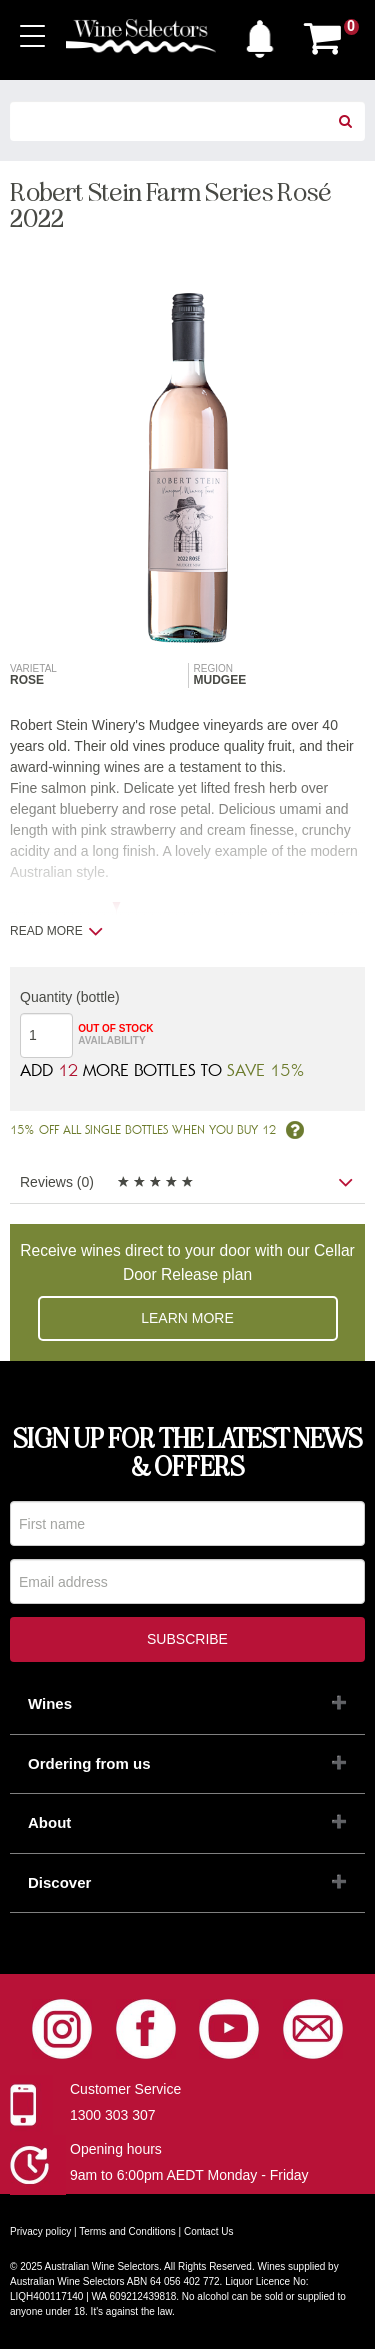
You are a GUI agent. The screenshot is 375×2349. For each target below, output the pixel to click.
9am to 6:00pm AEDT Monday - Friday (189, 2175)
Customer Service (125, 2089)
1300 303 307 (113, 2115)
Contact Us (208, 2231)
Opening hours (116, 2149)
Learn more (187, 1318)
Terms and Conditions (127, 2231)
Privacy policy (40, 2231)
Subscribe (187, 1639)
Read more (56, 931)
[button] (260, 34)
